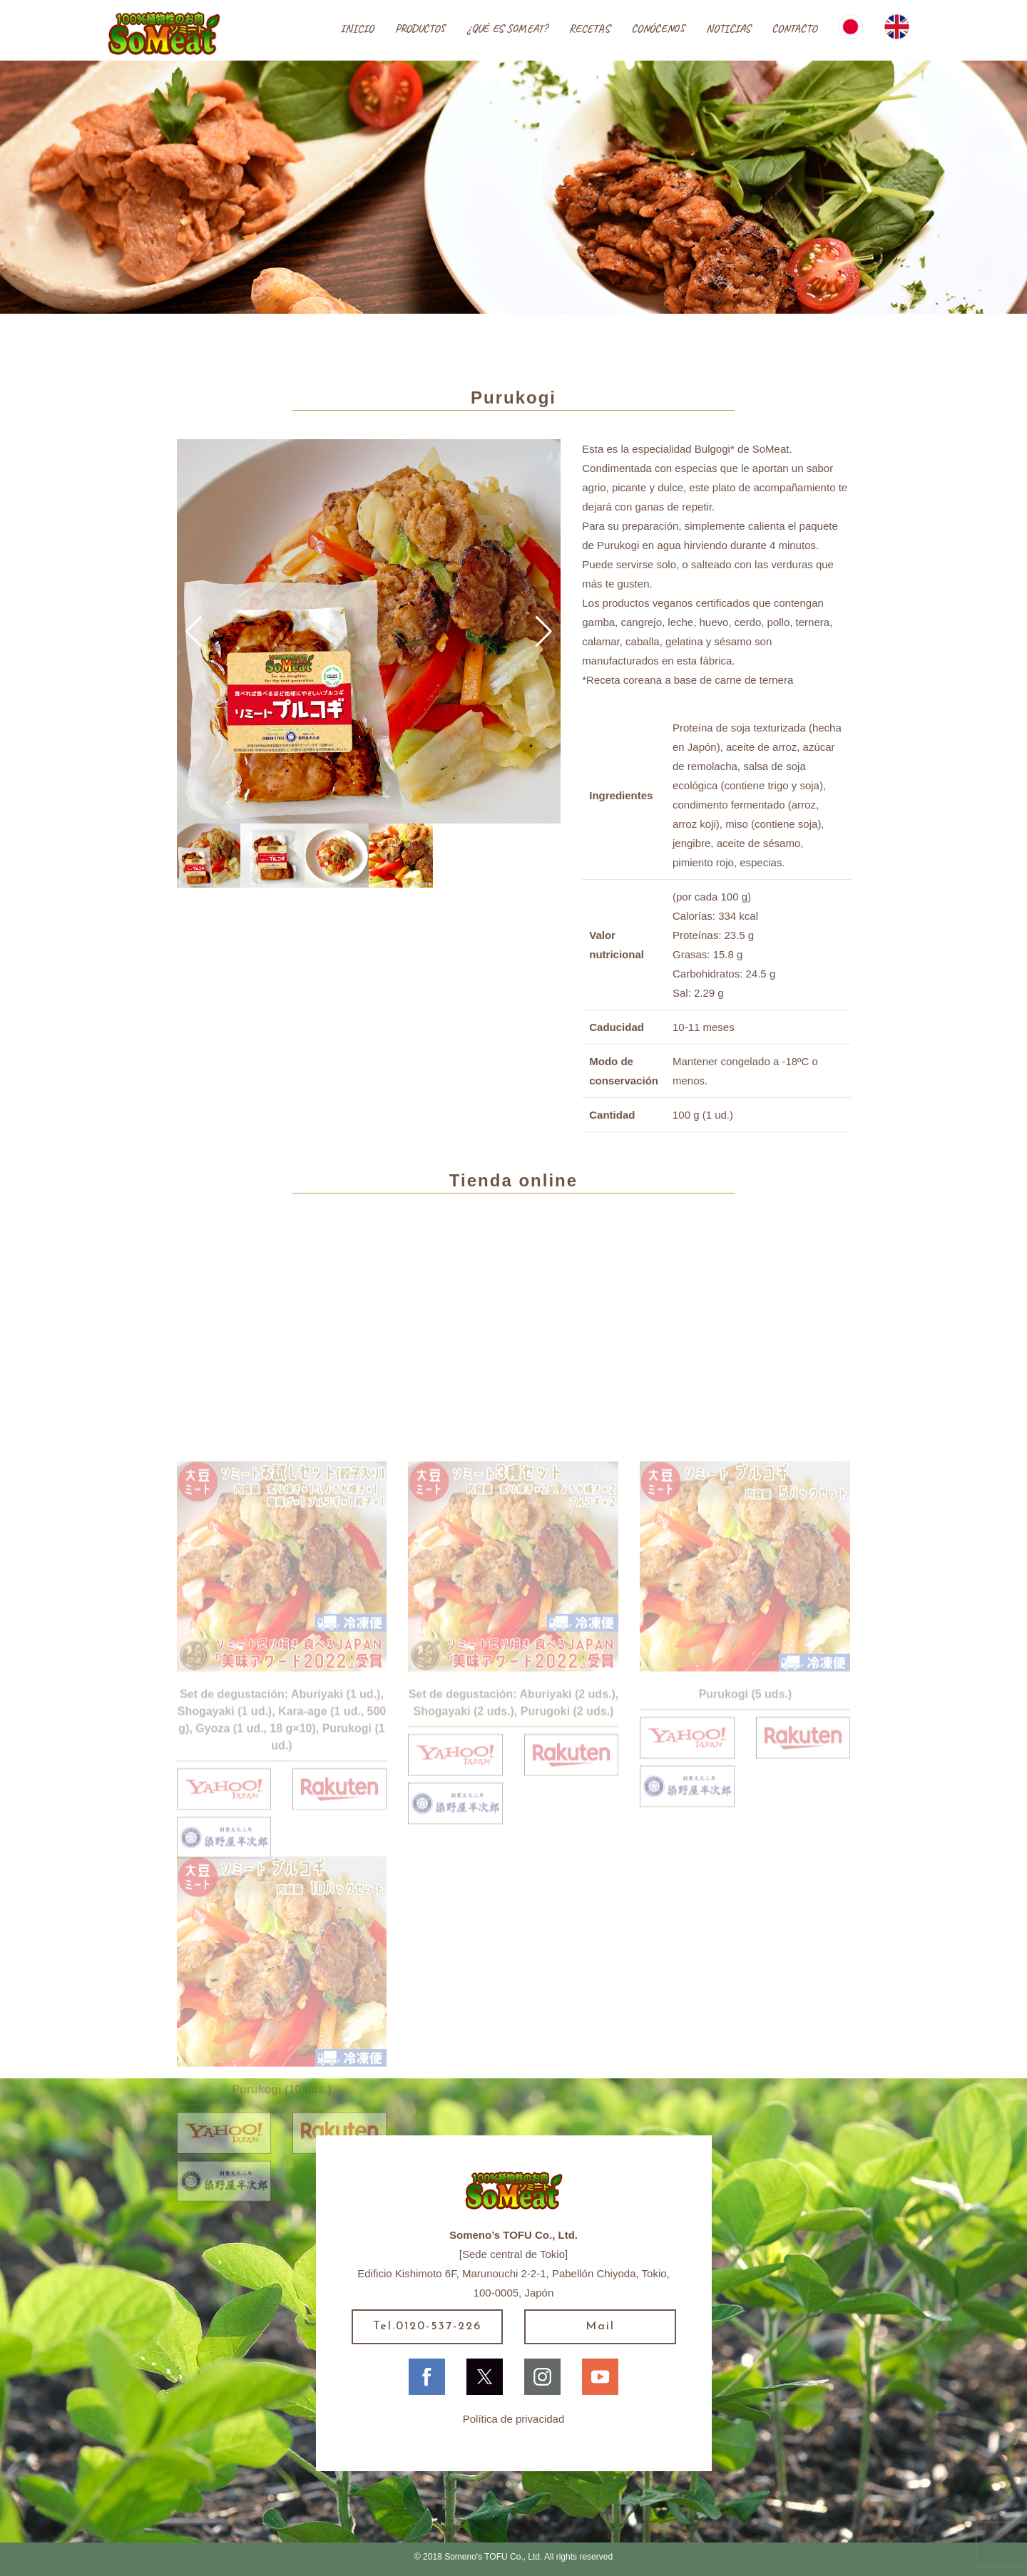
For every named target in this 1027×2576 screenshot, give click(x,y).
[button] (193, 631)
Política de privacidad (514, 2419)
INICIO (357, 28)
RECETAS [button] (589, 28)
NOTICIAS (728, 28)
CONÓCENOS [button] (658, 28)
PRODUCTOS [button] (420, 28)
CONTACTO (794, 28)
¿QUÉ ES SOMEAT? (506, 28)
